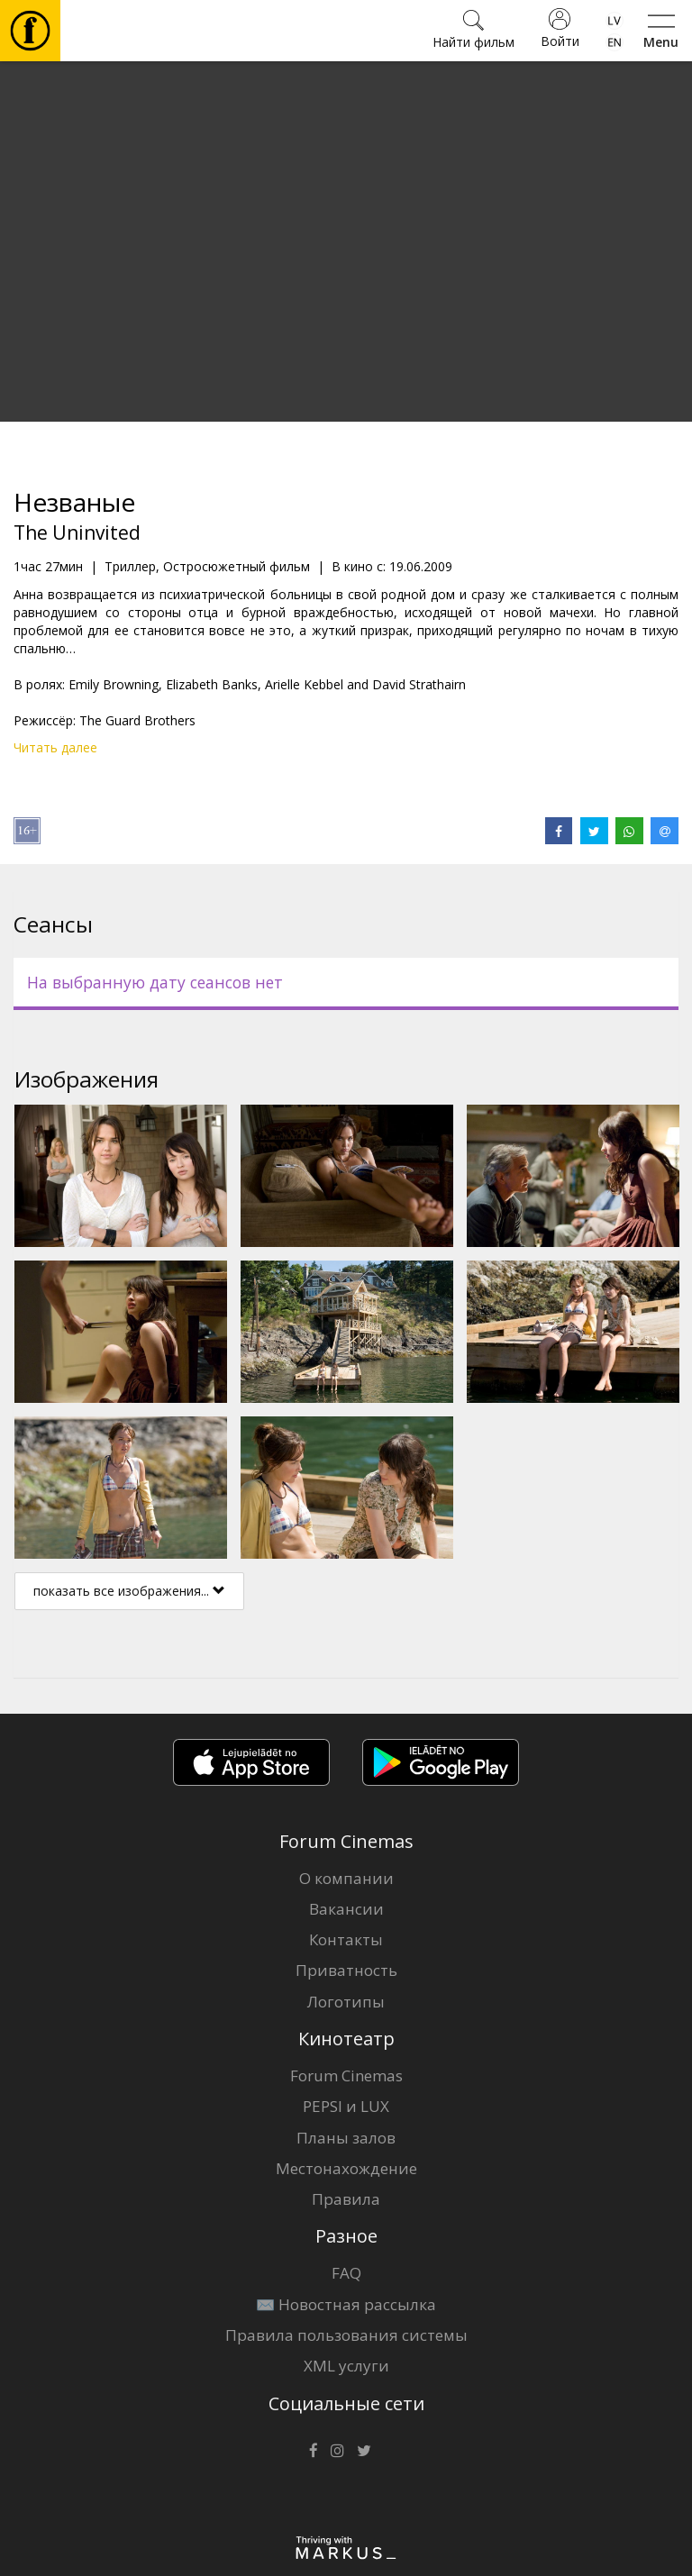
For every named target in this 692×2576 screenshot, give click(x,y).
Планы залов (346, 2137)
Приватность (346, 1970)
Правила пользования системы (346, 2335)
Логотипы (346, 2001)
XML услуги (346, 2365)
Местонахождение (346, 2168)
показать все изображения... (129, 1590)
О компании (346, 1878)
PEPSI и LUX (346, 2106)
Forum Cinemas (346, 2075)
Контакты (346, 1939)
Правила (346, 2199)
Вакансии (346, 1908)
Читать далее (55, 747)
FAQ (346, 2272)
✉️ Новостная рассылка (346, 2304)
